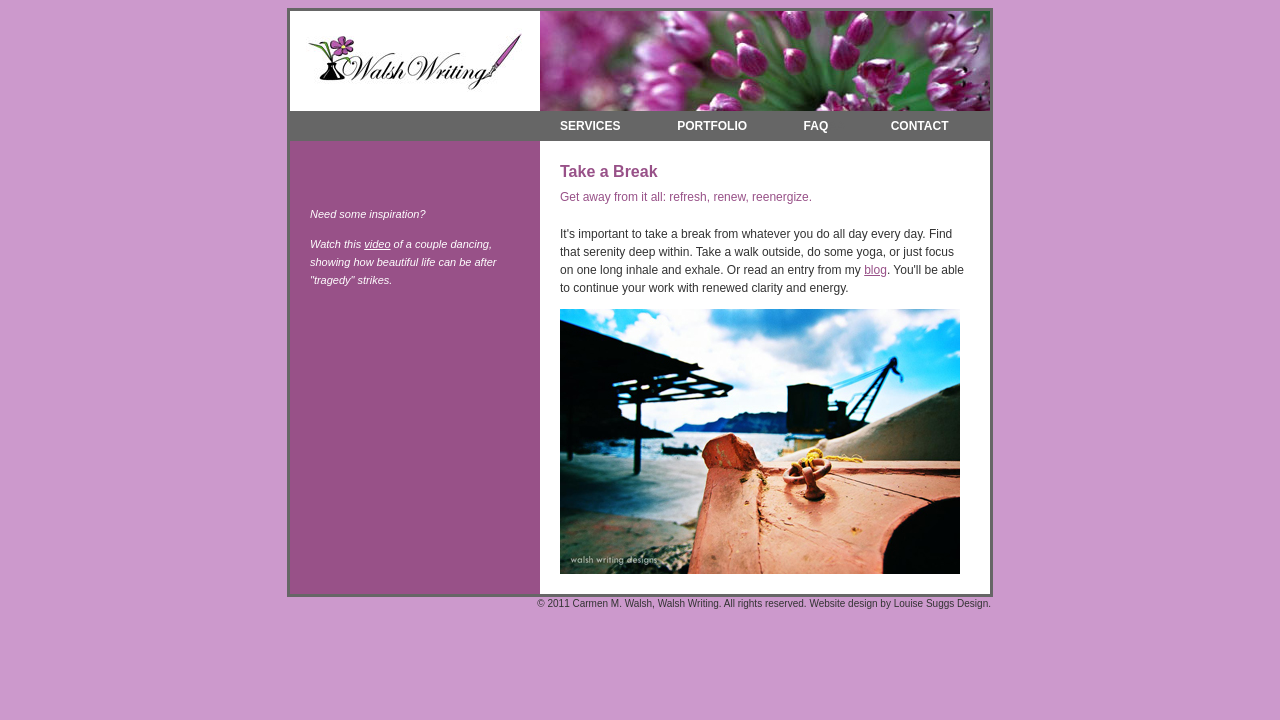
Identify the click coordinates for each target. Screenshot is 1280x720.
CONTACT (920, 126)
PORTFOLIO (712, 126)
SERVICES (585, 126)
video (377, 244)
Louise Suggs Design (941, 603)
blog (875, 270)
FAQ (816, 126)
